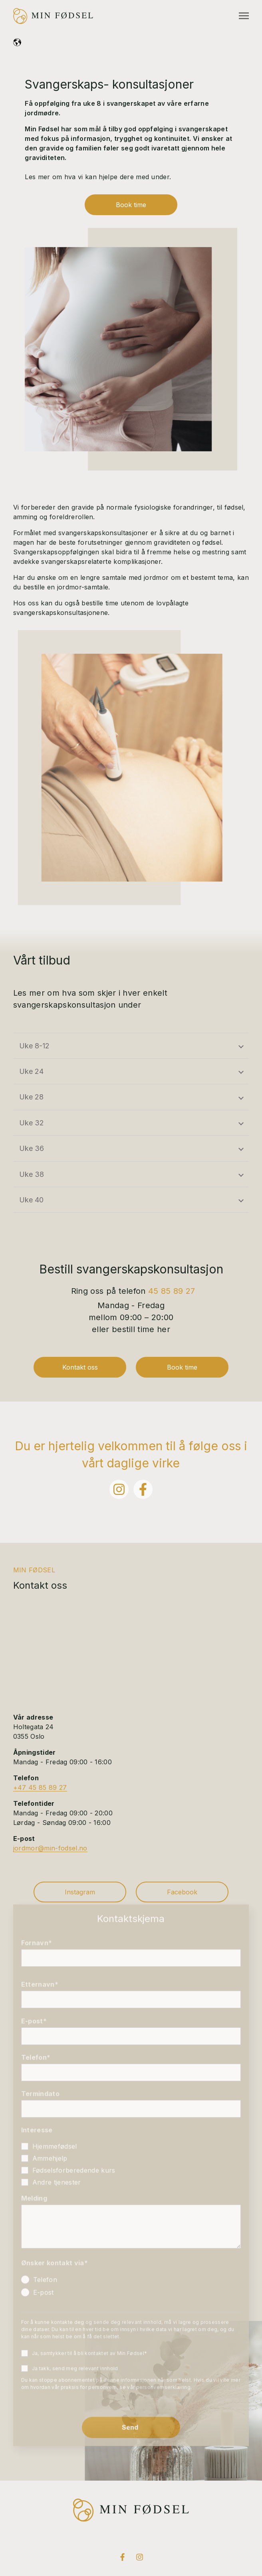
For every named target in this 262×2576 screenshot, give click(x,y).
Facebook (182, 1892)
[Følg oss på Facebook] (143, 1489)
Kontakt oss (80, 1367)
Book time (131, 205)
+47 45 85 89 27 (40, 1787)
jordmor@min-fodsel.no (50, 1848)
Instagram (80, 1892)
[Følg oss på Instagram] (119, 1489)
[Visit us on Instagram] (139, 2557)
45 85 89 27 (171, 1291)
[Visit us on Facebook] (122, 2557)
